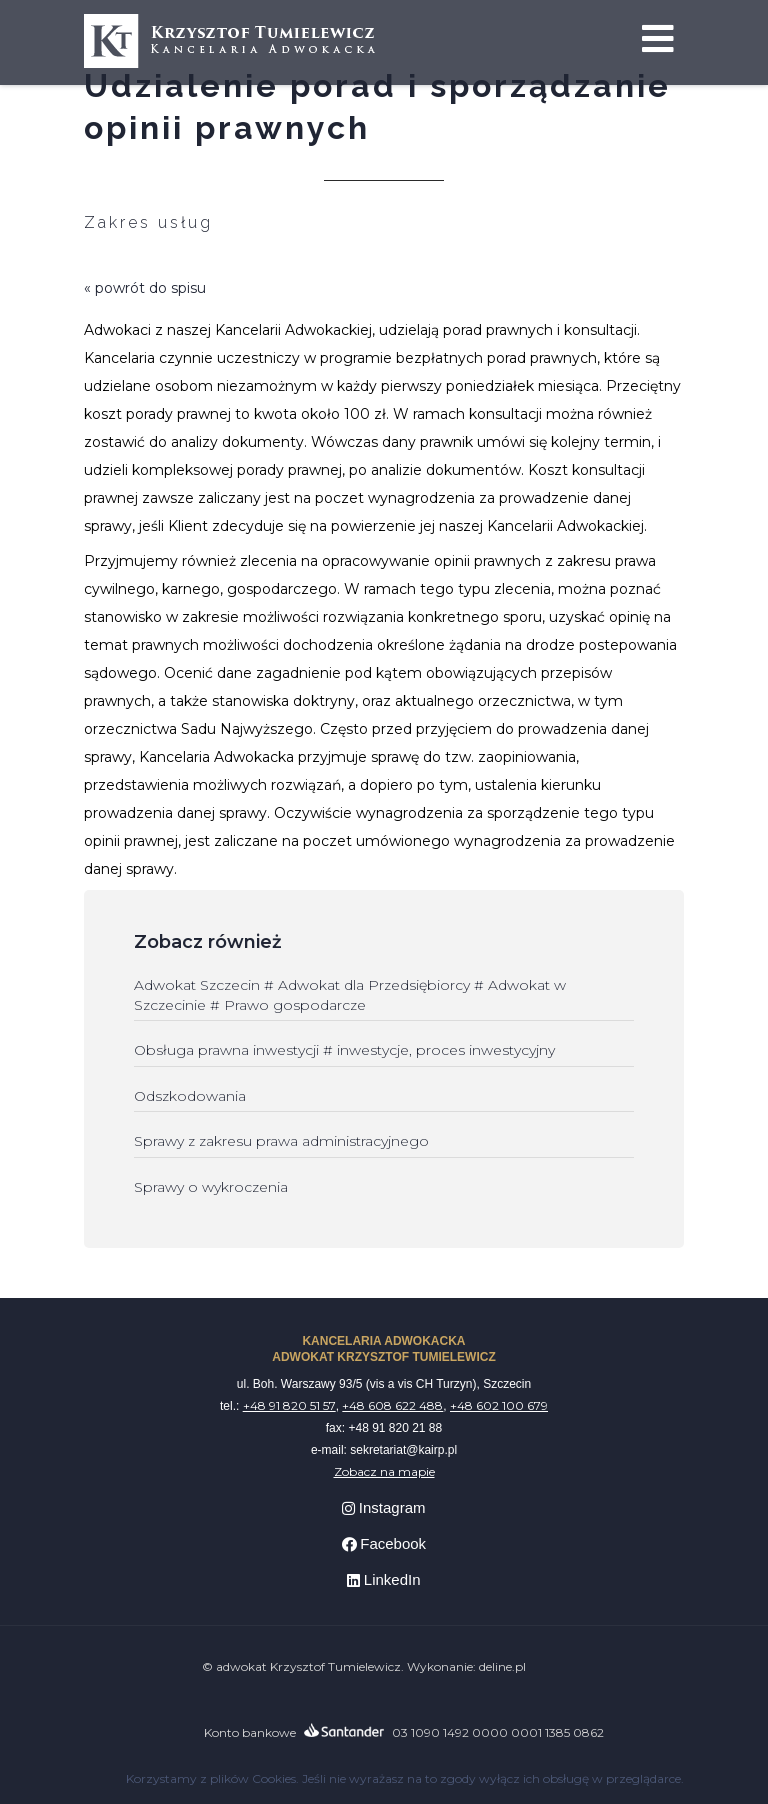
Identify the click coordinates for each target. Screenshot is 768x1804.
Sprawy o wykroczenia (211, 1187)
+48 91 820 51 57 (289, 1405)
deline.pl (502, 1666)
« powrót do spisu (145, 288)
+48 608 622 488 (392, 1405)
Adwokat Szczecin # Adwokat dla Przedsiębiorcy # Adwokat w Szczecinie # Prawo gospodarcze (350, 995)
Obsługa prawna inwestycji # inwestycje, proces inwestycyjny (344, 1050)
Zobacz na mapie (384, 1471)
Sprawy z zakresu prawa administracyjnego (281, 1141)
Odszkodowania (190, 1096)
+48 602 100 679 (499, 1405)
